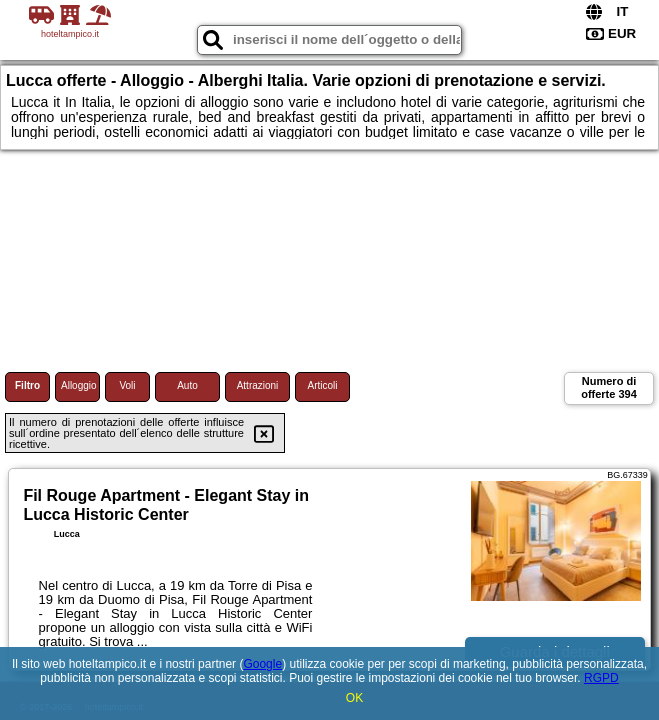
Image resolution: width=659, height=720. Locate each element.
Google (262, 664)
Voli (127, 385)
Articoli (322, 385)
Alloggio (79, 385)
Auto (187, 385)
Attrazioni (258, 385)
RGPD (601, 678)
